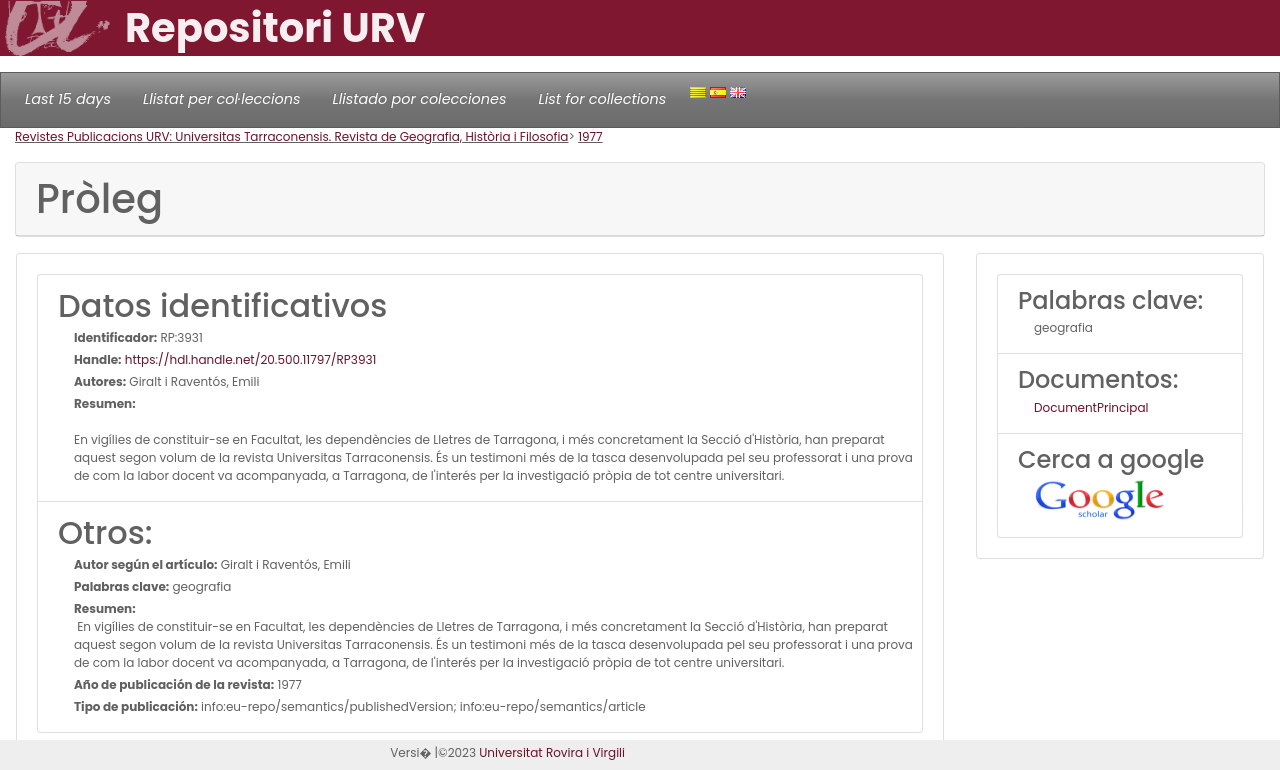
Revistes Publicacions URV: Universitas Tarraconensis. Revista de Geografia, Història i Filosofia (291, 136)
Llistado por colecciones (420, 99)
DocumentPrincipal (1091, 407)
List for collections (602, 99)
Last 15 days (68, 99)
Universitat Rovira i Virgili (552, 752)
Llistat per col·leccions (222, 99)
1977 (590, 136)
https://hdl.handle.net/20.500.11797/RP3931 (249, 359)
